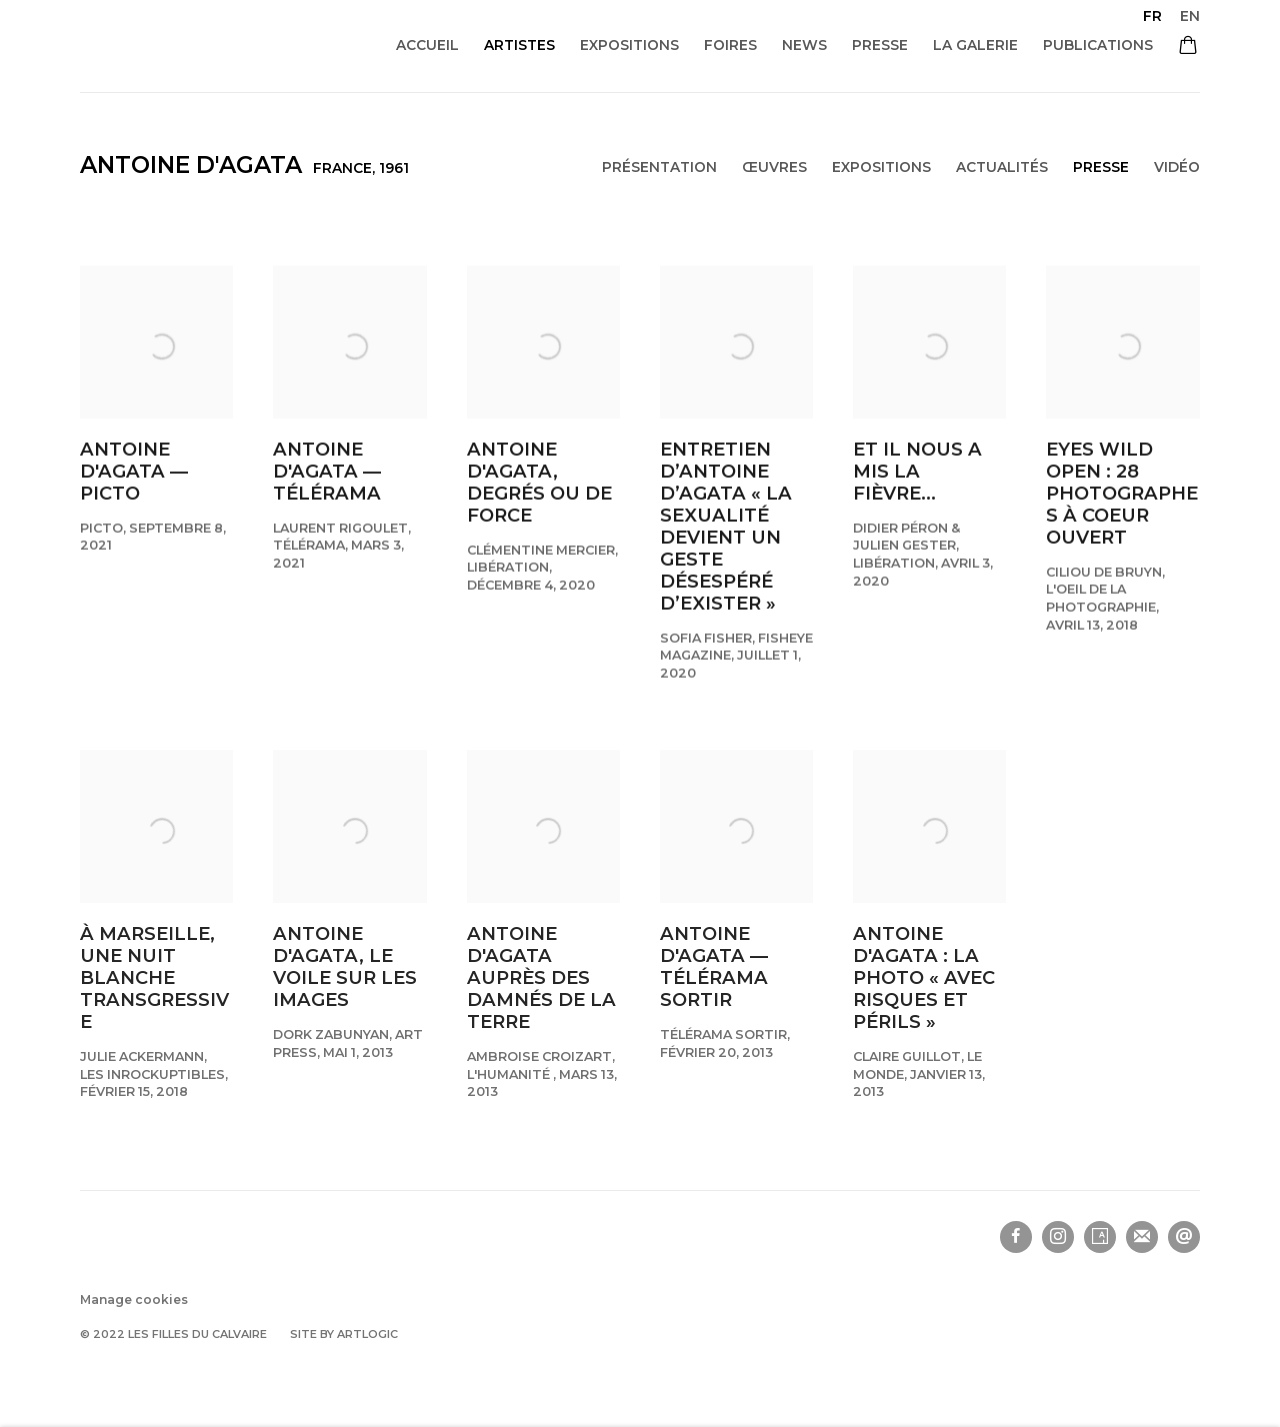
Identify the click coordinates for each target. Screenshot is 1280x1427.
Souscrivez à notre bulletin (1142, 1237)
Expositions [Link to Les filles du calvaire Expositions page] (629, 45)
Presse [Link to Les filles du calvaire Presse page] (880, 45)
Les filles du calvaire (228, 45)
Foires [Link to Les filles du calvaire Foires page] (730, 45)
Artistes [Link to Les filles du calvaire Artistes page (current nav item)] (519, 45)
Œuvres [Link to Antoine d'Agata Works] (774, 167)
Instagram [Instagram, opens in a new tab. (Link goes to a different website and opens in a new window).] (1058, 1237)
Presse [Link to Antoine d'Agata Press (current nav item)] (1101, 167)
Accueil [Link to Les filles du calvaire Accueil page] (427, 45)
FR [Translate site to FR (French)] (1152, 16)
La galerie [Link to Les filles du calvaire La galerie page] (975, 45)
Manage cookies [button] (134, 1299)
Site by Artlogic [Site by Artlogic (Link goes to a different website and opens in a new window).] (344, 1334)
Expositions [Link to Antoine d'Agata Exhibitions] (881, 167)
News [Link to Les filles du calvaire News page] (804, 45)
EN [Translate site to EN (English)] (1190, 16)
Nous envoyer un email (1184, 1237)
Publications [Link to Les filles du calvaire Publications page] (1098, 45)
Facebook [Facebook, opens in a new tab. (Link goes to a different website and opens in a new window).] (1016, 1237)
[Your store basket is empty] (1188, 47)
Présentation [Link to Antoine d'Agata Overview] (659, 167)
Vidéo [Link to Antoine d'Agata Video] (1177, 167)
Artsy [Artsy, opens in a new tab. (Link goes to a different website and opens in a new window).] (1100, 1237)
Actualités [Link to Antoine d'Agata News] (1002, 167)
